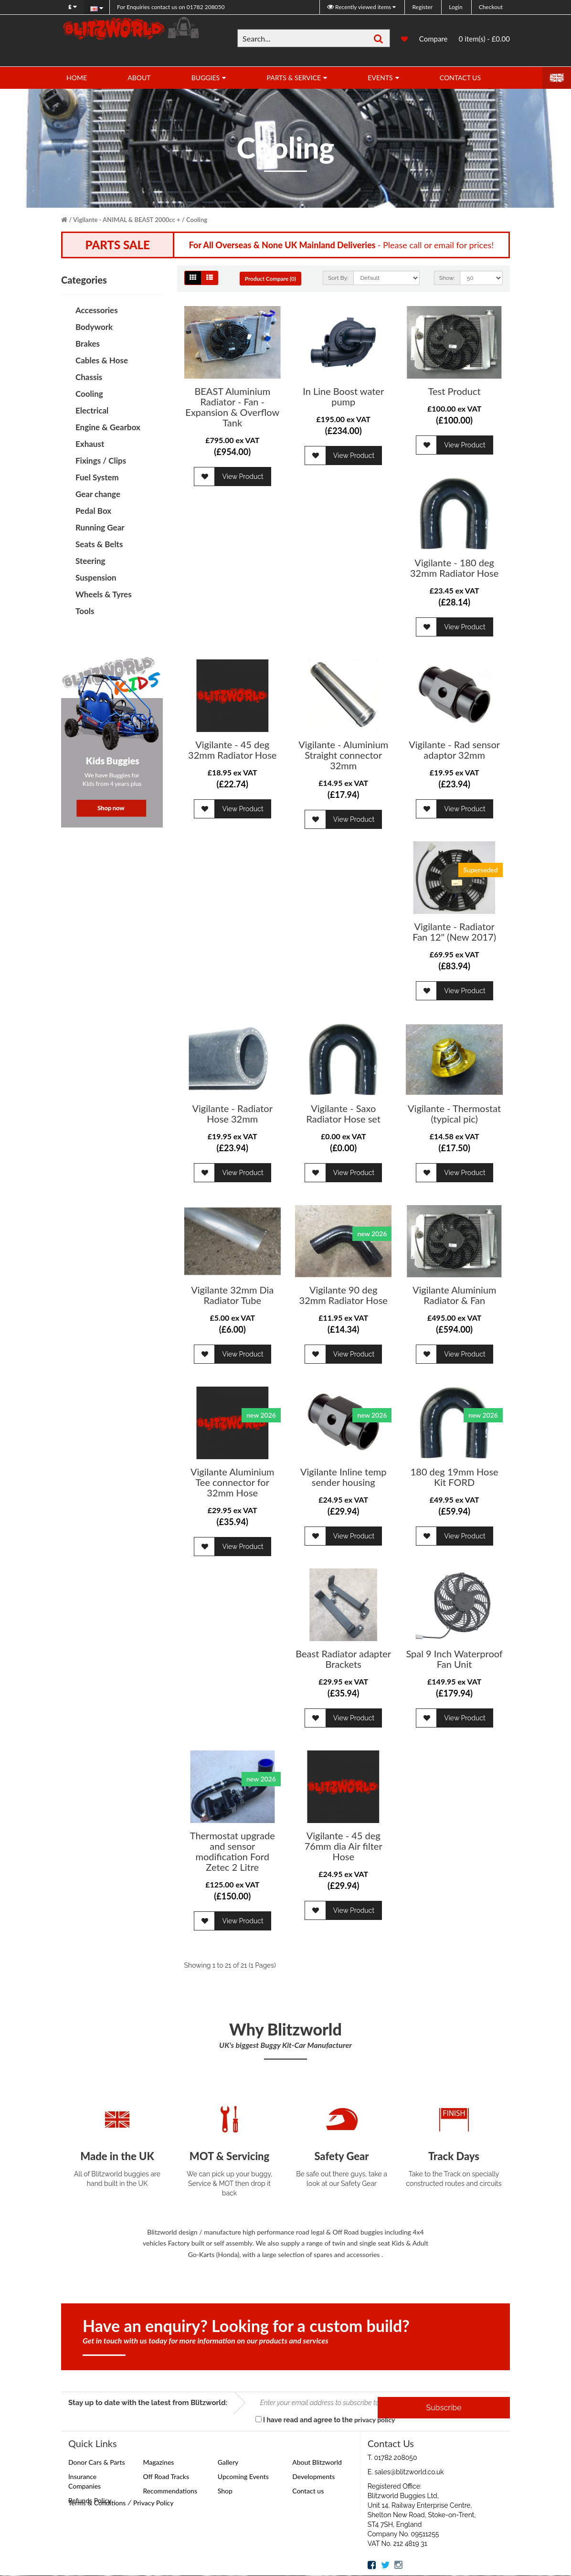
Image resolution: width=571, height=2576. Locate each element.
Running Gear (100, 527)
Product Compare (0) (278, 279)
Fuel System (97, 477)
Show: (447, 278)
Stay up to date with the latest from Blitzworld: (147, 2403)
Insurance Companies (84, 2482)
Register (422, 7)
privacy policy (374, 2420)
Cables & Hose (101, 360)
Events (380, 78)
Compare (433, 38)
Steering (90, 561)
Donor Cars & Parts (96, 2463)
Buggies (205, 78)
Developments (313, 2477)
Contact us (308, 2491)
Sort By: (338, 278)
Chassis (88, 377)
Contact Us (460, 78)
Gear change (97, 494)
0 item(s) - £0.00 (484, 38)
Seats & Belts (99, 544)
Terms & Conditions (97, 2503)
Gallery (228, 2463)
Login (455, 7)
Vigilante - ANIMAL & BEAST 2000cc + (126, 219)
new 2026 (372, 1234)
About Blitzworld (317, 2463)
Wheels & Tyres (103, 594)
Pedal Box (93, 511)
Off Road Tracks (166, 2477)
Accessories (96, 310)
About (138, 78)
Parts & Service (293, 78)
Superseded (480, 870)
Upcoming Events (243, 2477)
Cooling (196, 219)
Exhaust (89, 444)
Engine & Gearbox (107, 427)
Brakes (87, 344)
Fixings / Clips (100, 461)
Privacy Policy (153, 2503)
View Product (242, 477)
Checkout (491, 7)
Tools (84, 611)
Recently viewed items (359, 7)
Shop (225, 2491)
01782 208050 (170, 7)
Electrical (91, 410)
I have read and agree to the (325, 2420)
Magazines (158, 2463)
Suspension (95, 577)
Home (76, 78)
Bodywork (94, 327)
